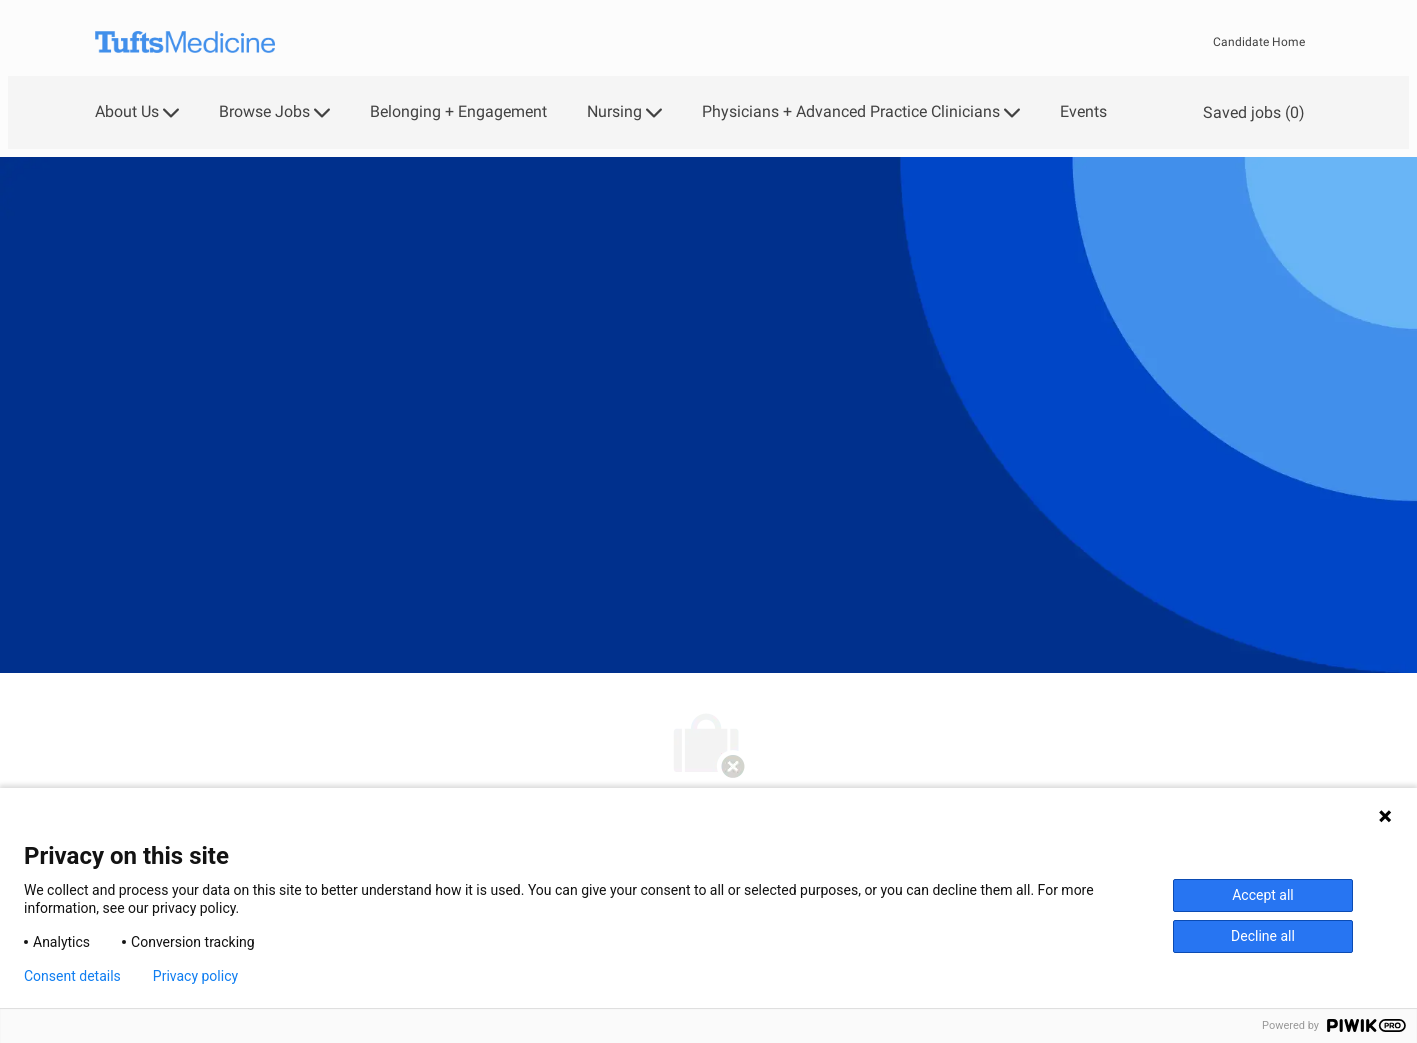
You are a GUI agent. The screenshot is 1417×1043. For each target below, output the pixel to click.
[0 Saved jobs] (1250, 112)
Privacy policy (195, 976)
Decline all (1263, 936)
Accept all (1263, 895)
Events (1083, 112)
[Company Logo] (185, 42)
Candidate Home (1259, 42)
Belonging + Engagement (458, 112)
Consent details (72, 976)
